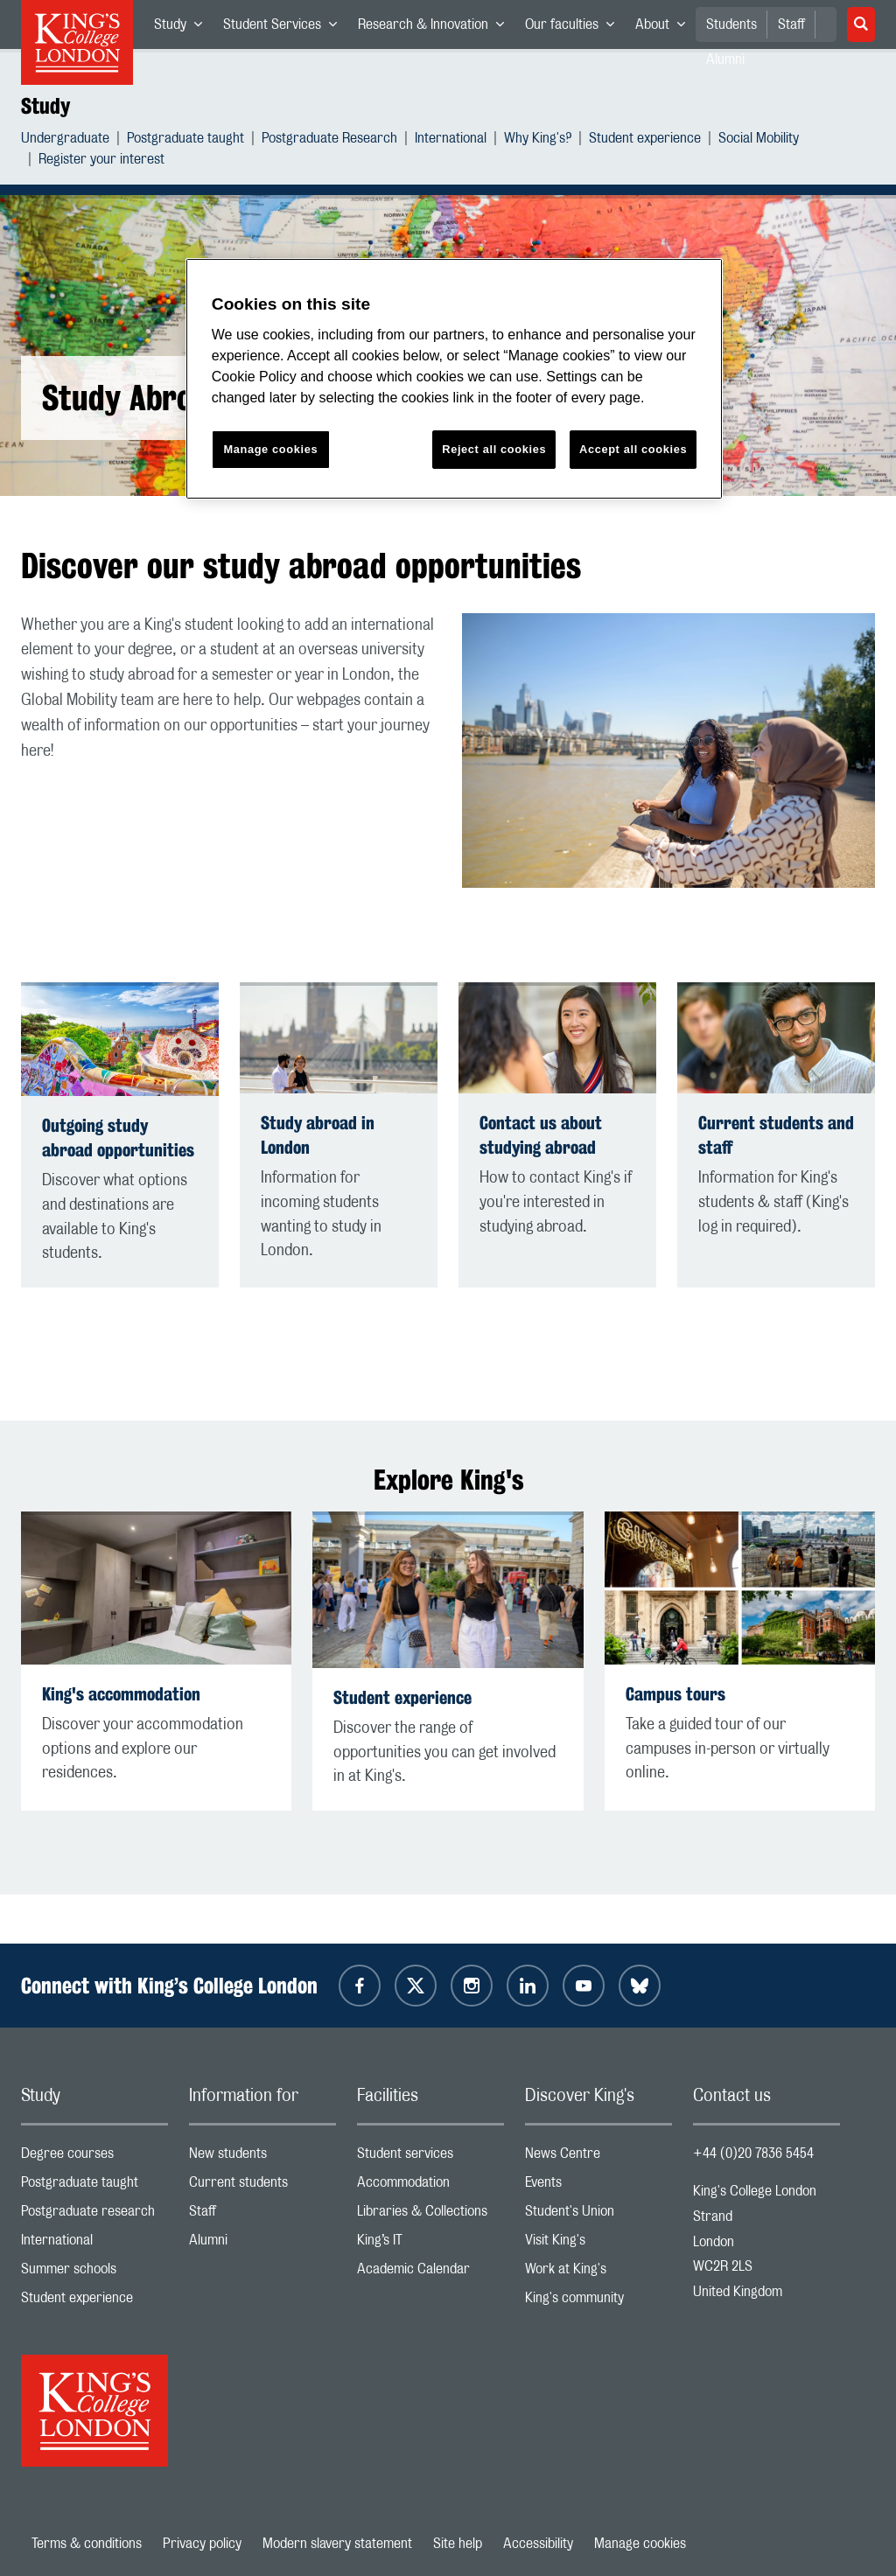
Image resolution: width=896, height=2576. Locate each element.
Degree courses (94, 2157)
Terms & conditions (87, 2544)
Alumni (262, 2244)
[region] (454, 379)
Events (598, 2186)
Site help (457, 2544)
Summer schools (94, 2273)
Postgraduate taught (185, 140)
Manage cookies (640, 2544)
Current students (262, 2186)
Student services (430, 2157)
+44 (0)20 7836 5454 (753, 2154)
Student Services (285, 27)
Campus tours (675, 1694)
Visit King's (598, 2244)
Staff (791, 24)
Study (183, 27)
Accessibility (538, 2544)
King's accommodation (121, 1694)
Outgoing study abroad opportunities (118, 1137)
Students (731, 24)
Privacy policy (202, 2544)
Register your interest (101, 161)
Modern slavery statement (337, 2544)
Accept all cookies (633, 449)
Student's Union (598, 2215)
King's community (598, 2302)
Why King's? (537, 140)
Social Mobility (758, 140)
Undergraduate (65, 140)
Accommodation (430, 2186)
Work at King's (598, 2273)
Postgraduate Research (329, 140)
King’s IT (430, 2244)
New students (262, 2157)
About (665, 27)
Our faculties (575, 27)
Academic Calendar (430, 2273)
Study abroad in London (317, 1135)
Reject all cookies (494, 449)
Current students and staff (776, 1135)
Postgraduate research (94, 2215)
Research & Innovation (436, 27)
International (450, 140)
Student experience (645, 140)
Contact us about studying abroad (541, 1135)
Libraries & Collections (430, 2215)
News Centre (598, 2157)
